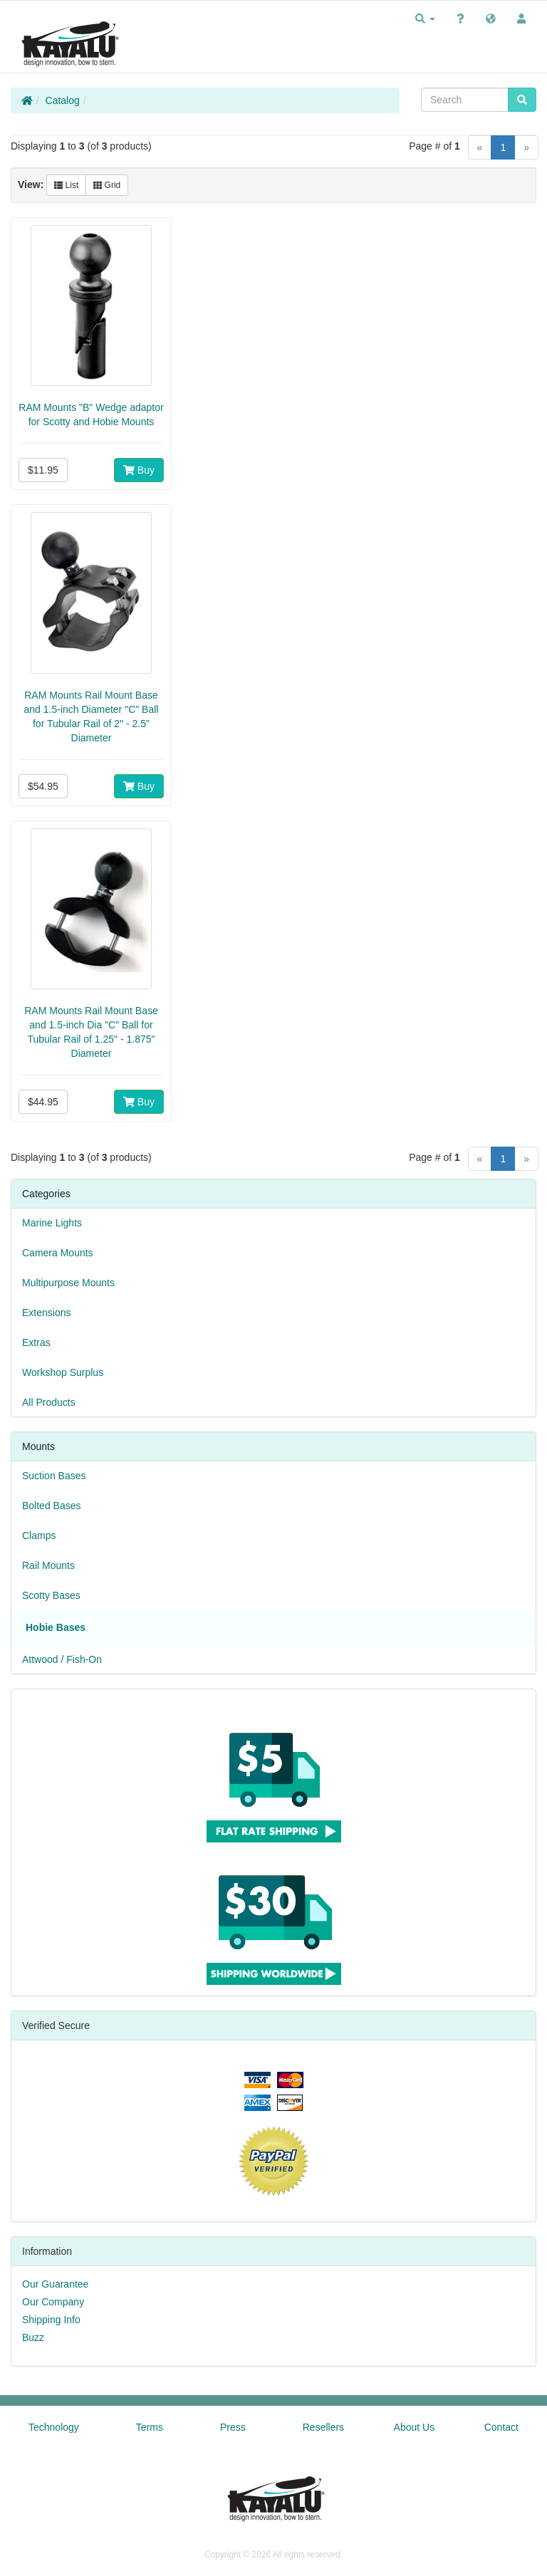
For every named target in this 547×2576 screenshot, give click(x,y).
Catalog (63, 100)
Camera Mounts (57, 1252)
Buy (139, 470)
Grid (106, 185)
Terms (149, 2427)
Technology (53, 2427)
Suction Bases (54, 1475)
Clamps (39, 1535)
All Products (48, 1402)
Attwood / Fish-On (62, 1659)
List (66, 185)
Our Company (53, 2302)
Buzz (33, 2337)
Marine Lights (52, 1223)
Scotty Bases (51, 1595)
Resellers (323, 2427)
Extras (36, 1342)
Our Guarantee (55, 2284)
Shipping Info (51, 2319)
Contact (501, 2427)
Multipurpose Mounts (68, 1282)
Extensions (46, 1312)
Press (233, 2427)
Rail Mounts (48, 1565)
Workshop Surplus (62, 1372)
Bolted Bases (51, 1505)
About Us (414, 2427)
